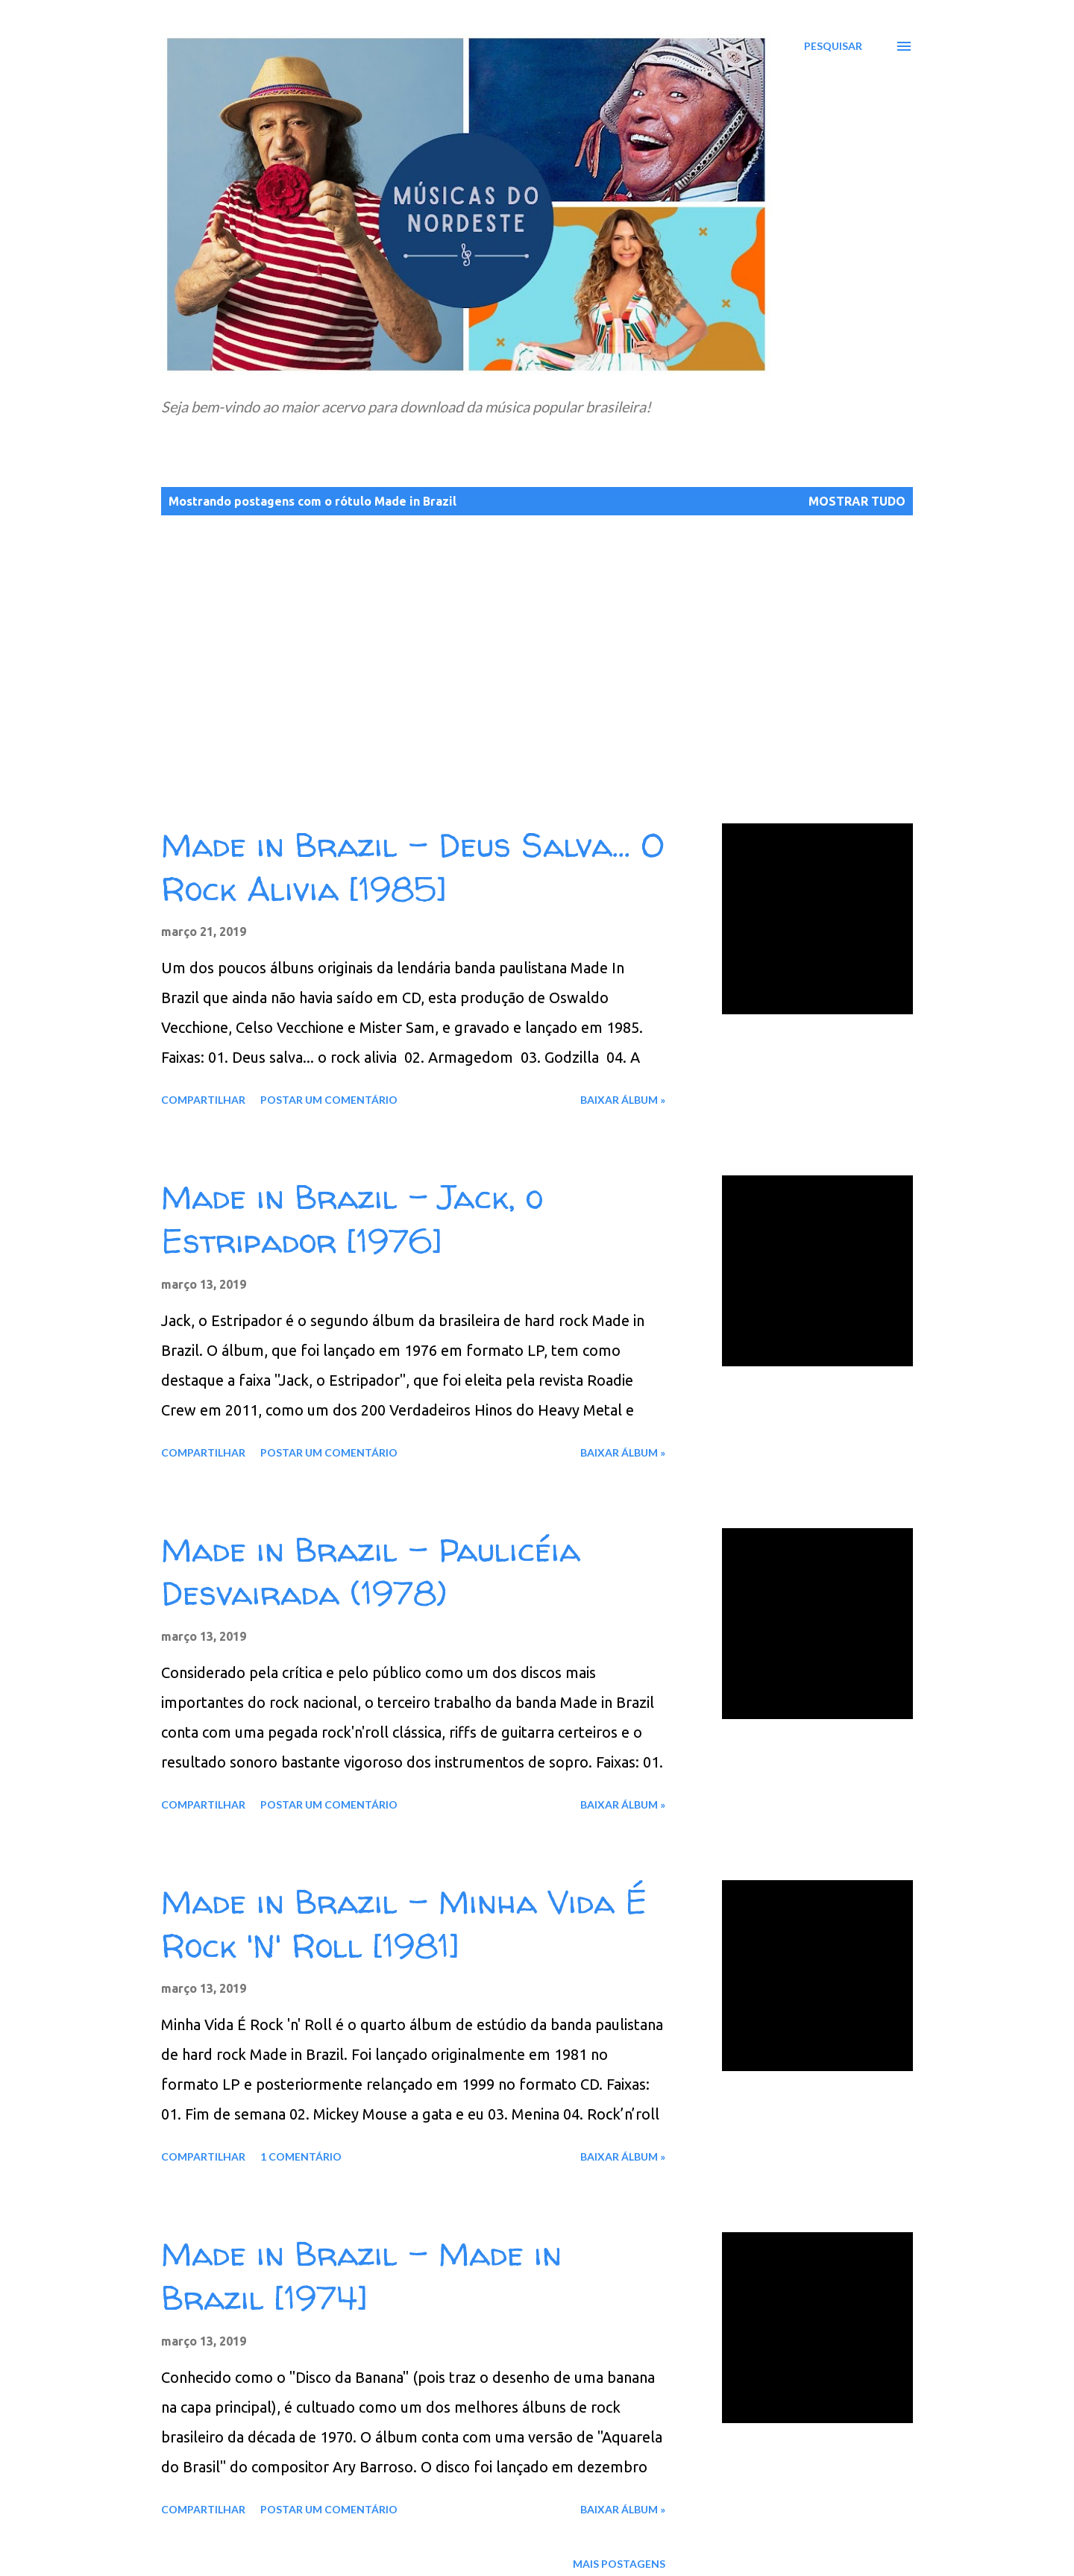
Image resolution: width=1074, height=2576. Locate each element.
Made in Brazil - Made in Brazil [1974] (361, 2275)
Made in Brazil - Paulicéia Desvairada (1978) (370, 1571)
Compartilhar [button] (203, 1099)
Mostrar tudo (856, 501)
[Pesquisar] (833, 46)
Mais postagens (619, 2563)
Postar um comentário (329, 1099)
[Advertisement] (587, 655)
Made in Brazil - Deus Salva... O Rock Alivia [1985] (413, 867)
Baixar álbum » (622, 1099)
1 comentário (301, 2156)
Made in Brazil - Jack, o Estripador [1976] (352, 1219)
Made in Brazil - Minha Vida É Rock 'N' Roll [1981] (404, 1923)
